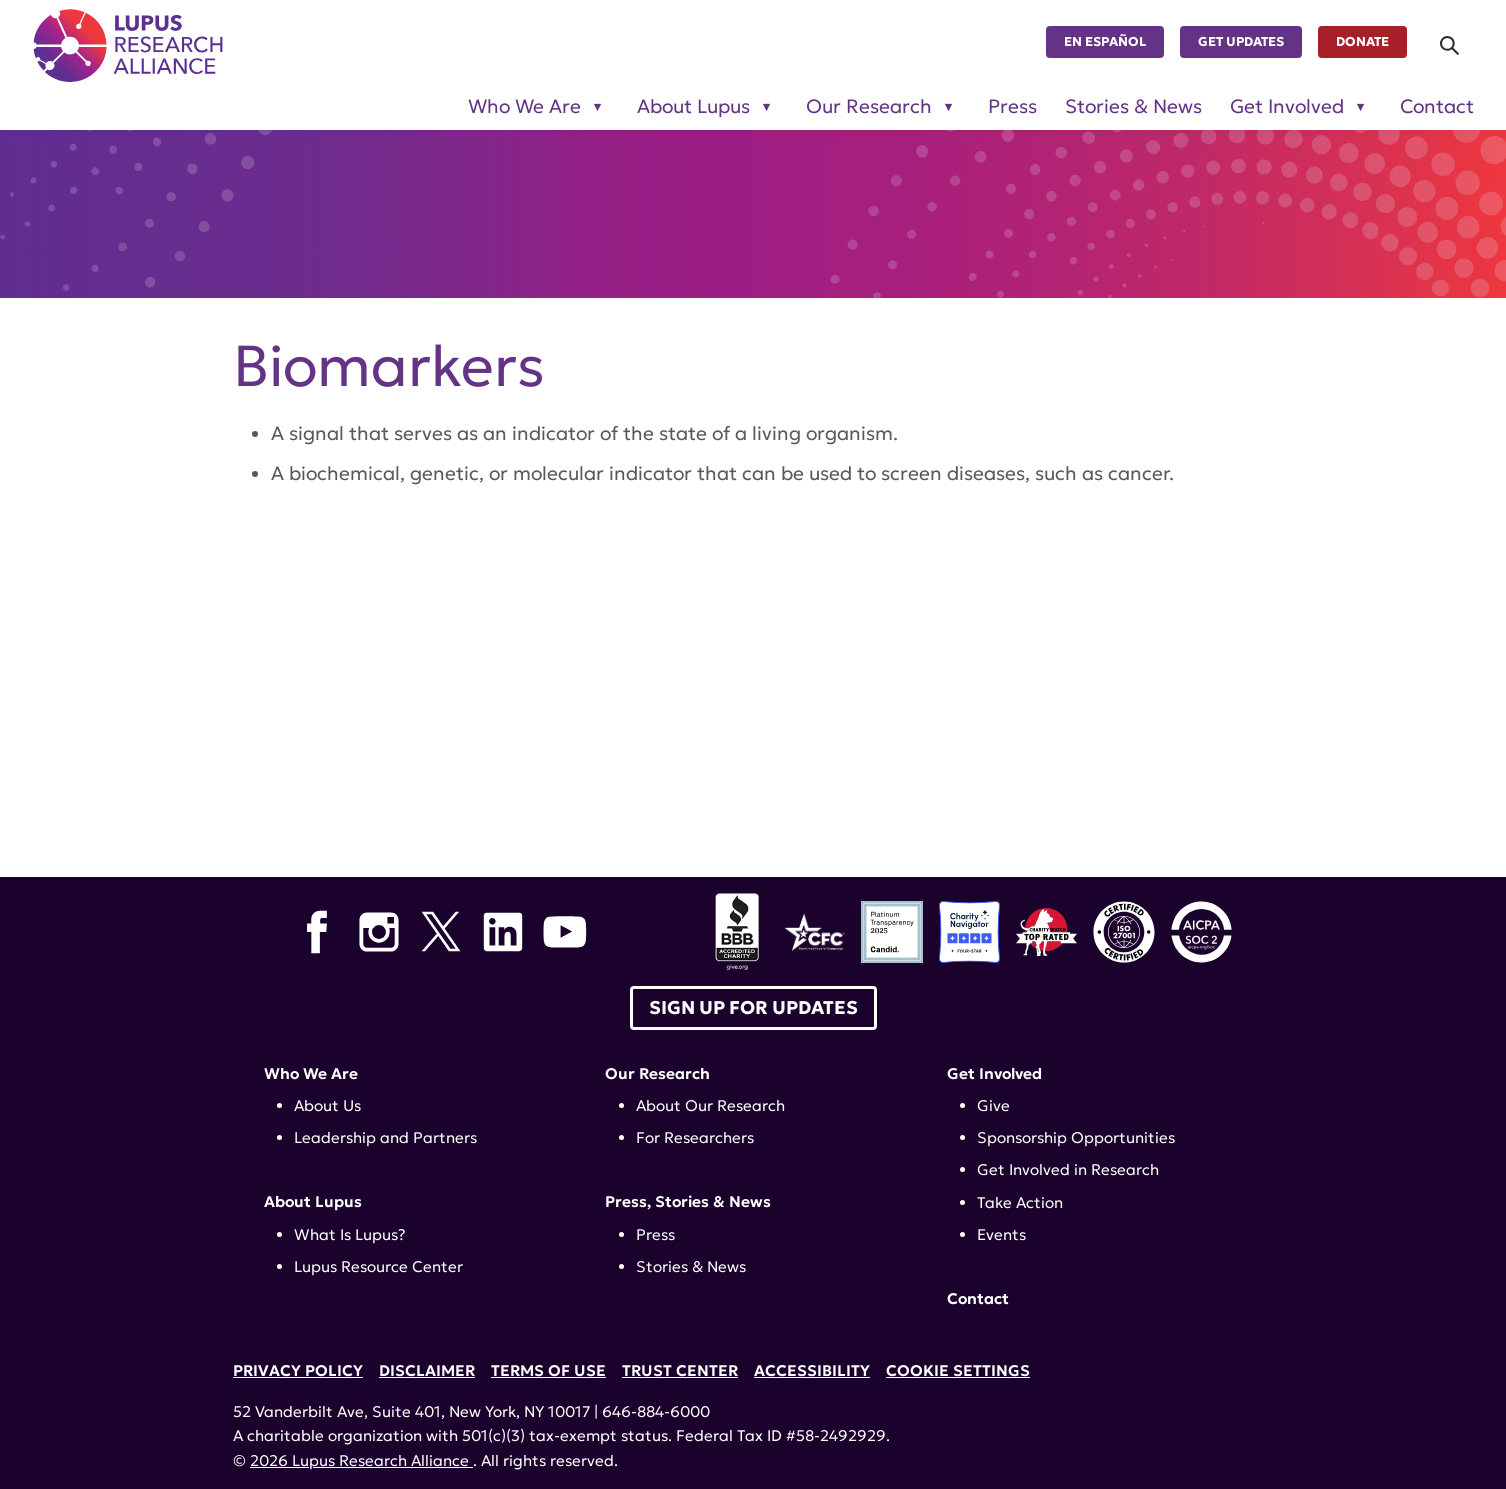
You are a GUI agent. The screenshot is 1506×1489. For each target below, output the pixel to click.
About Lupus (313, 1201)
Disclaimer (427, 1370)
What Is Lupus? (350, 1234)
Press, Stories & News (688, 1201)
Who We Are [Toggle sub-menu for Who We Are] (524, 106)
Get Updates (1241, 42)
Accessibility (812, 1370)
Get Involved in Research (1068, 1169)
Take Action (1020, 1202)
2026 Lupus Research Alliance (361, 1460)
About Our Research (710, 1105)
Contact (1437, 106)
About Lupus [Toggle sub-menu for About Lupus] (693, 106)
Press (1012, 106)
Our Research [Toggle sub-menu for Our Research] (869, 106)
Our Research (657, 1073)
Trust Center (680, 1370)
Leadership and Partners (385, 1137)
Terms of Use (548, 1370)
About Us (327, 1105)
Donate (1362, 42)
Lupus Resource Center (378, 1266)
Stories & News (1133, 106)
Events (1001, 1234)
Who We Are (311, 1073)
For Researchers (695, 1137)
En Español (1105, 42)
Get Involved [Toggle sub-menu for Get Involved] (1287, 106)
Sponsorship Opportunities (1076, 1137)
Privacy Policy (298, 1370)
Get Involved (994, 1073)
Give (993, 1105)
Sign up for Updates (753, 1007)
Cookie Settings (958, 1370)
